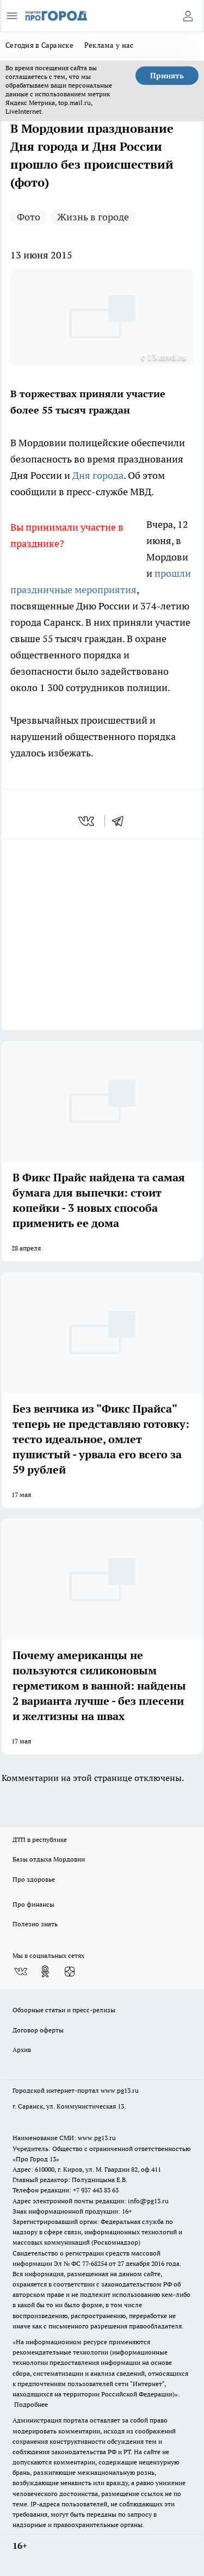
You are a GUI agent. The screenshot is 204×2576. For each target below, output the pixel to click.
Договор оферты (38, 2030)
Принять (167, 76)
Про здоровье (34, 1879)
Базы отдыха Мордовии (49, 1859)
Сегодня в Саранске (39, 45)
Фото (28, 217)
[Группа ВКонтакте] (21, 1971)
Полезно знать (35, 1924)
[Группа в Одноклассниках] (45, 1971)
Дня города (97, 475)
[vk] (87, 821)
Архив (22, 2049)
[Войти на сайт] (188, 16)
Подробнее (31, 2404)
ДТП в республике (40, 1839)
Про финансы (33, 1904)
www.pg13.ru (120, 2090)
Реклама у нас (109, 45)
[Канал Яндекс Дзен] (69, 1971)
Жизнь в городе (93, 217)
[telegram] (121, 821)
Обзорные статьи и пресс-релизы (64, 2010)
